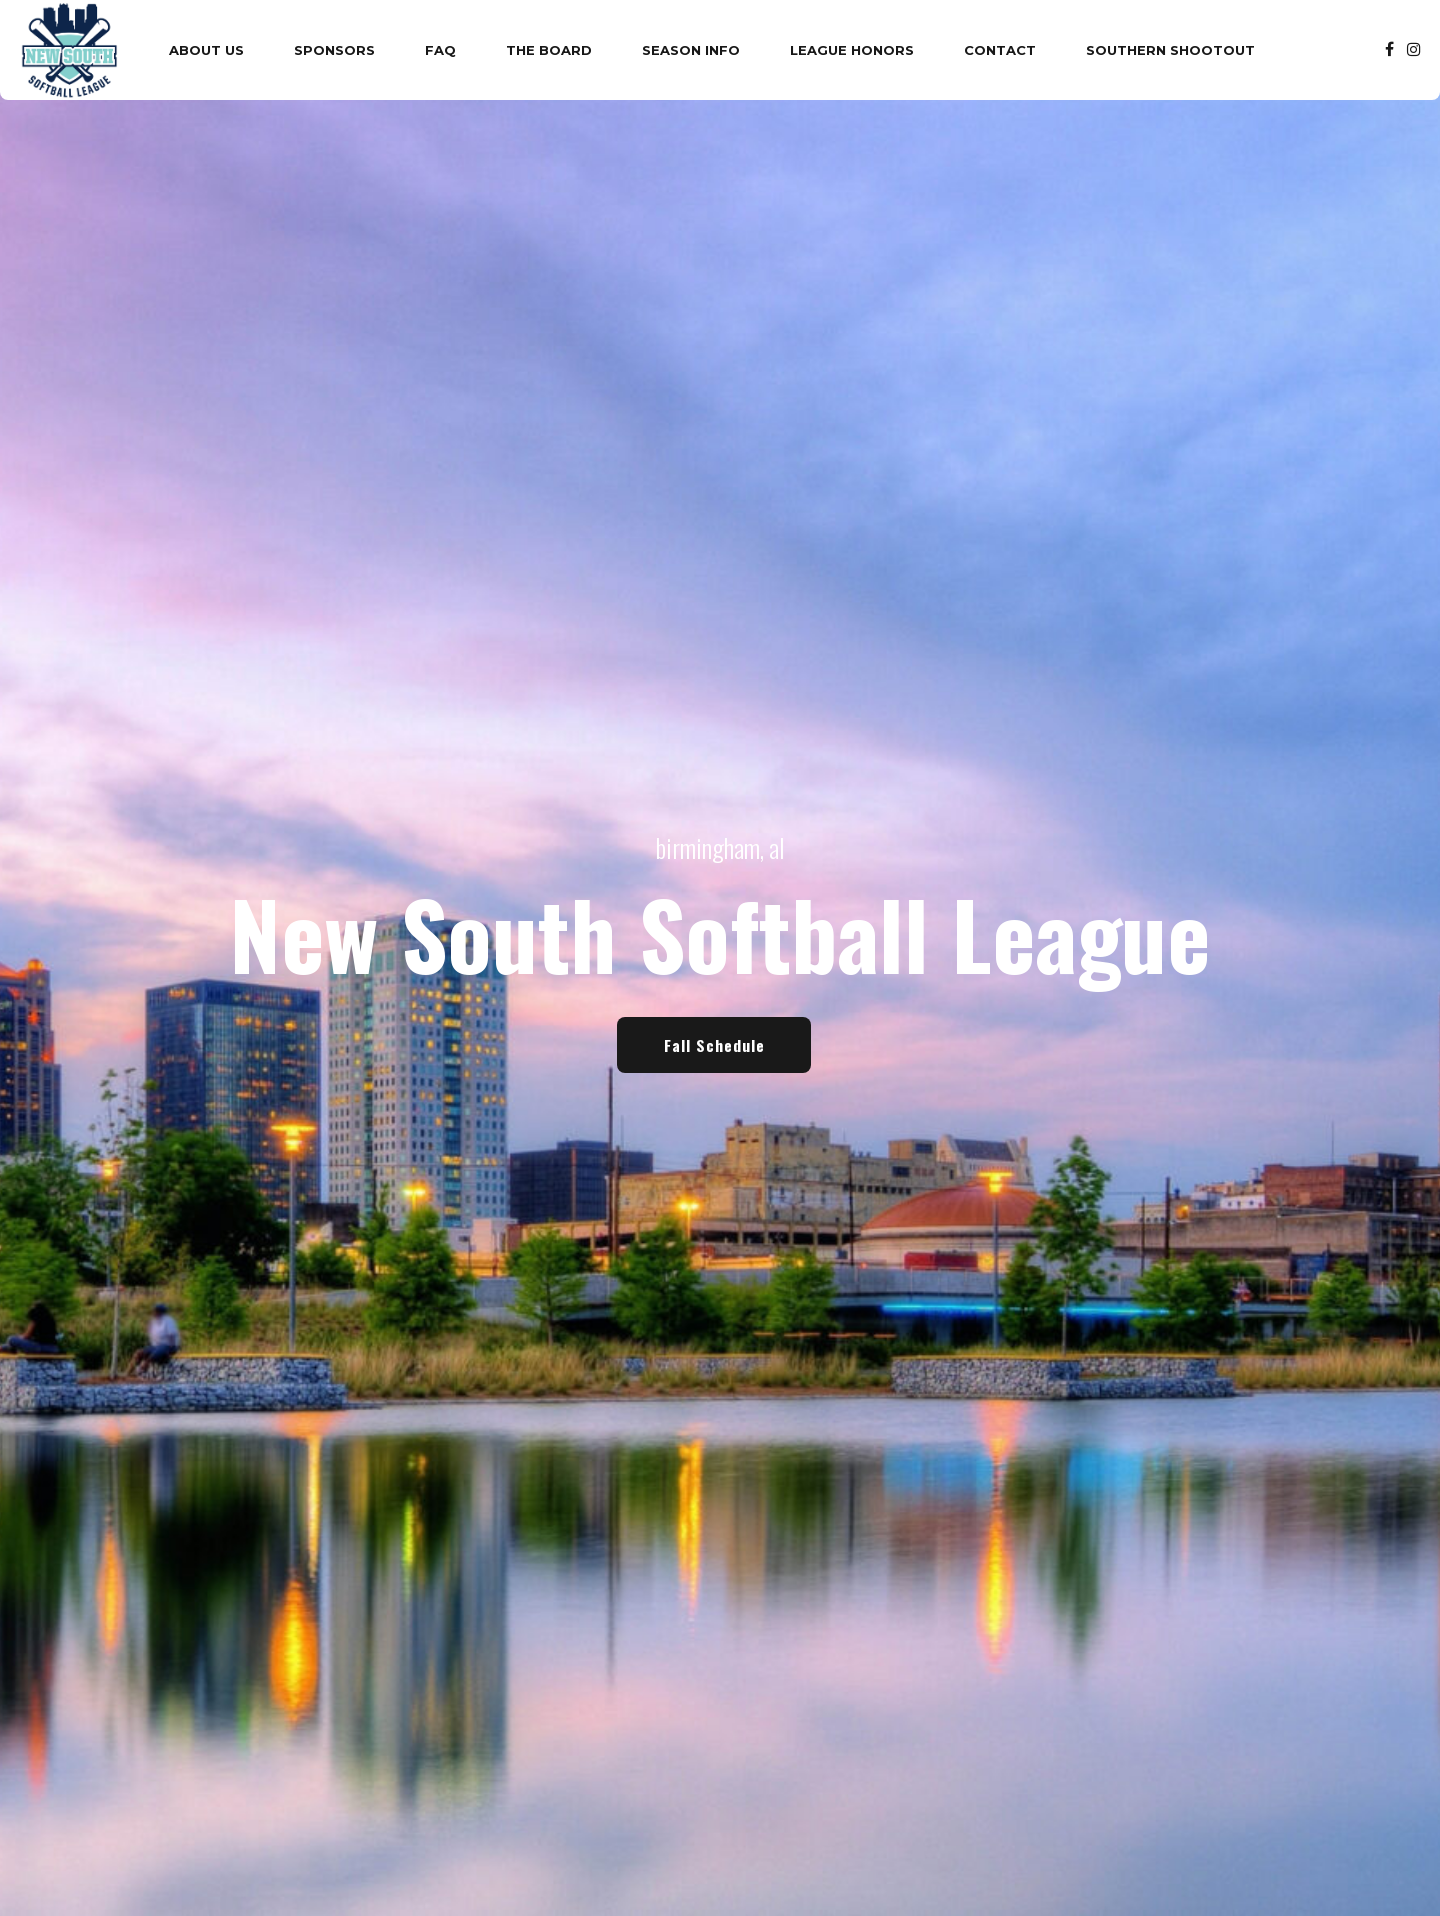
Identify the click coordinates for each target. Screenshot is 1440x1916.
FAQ (440, 50)
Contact (1000, 50)
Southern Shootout (1170, 50)
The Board (549, 50)
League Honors (852, 50)
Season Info (691, 50)
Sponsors (334, 50)
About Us (206, 50)
